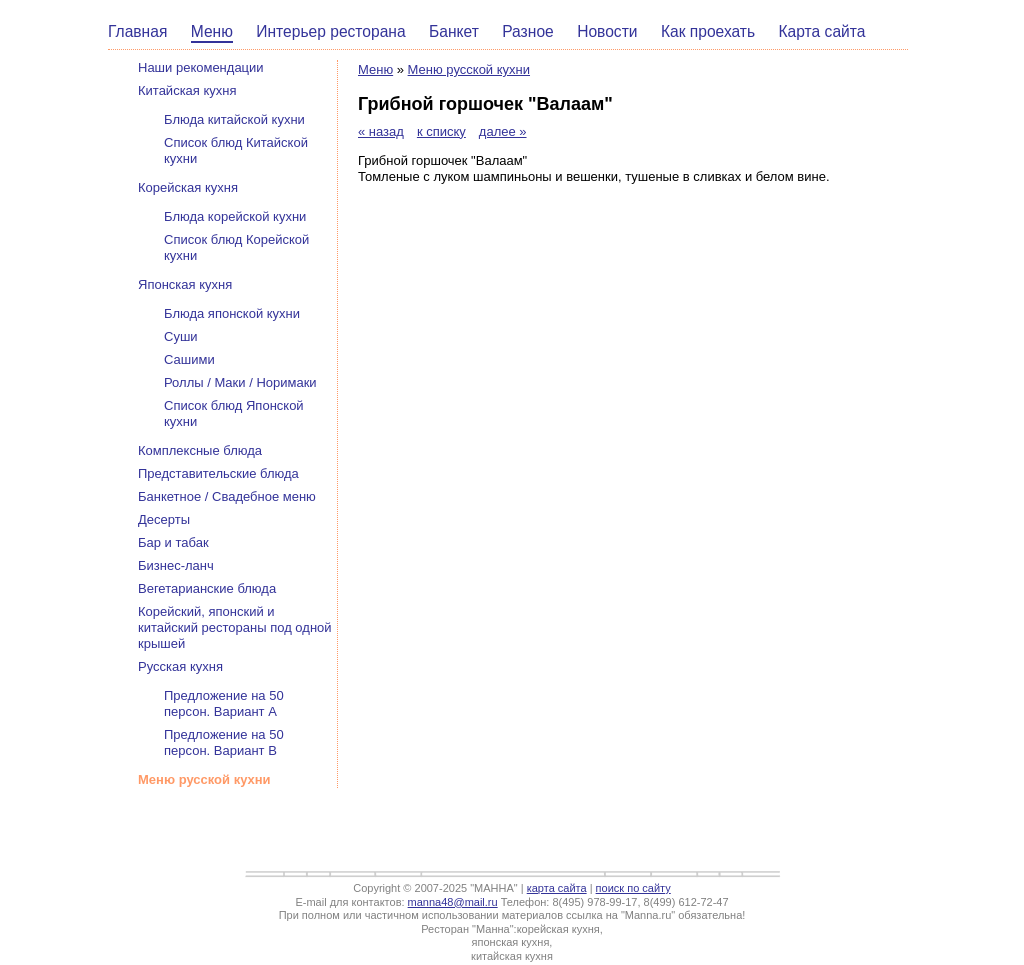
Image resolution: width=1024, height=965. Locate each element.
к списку (441, 131)
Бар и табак (173, 542)
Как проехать (708, 31)
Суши (181, 336)
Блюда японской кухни (232, 313)
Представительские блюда (218, 473)
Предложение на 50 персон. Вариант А (224, 703)
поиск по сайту (633, 888)
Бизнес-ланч (176, 565)
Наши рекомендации (201, 67)
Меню (212, 31)
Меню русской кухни (469, 69)
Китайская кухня (187, 90)
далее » (503, 131)
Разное (528, 31)
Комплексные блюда (200, 450)
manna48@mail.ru (453, 902)
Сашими (189, 359)
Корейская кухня (188, 187)
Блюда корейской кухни (235, 216)
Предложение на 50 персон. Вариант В (224, 742)
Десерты (164, 519)
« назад (381, 131)
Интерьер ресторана (330, 31)
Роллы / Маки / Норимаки (240, 382)
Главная (137, 31)
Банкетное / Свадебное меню (227, 496)
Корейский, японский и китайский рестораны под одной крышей (235, 627)
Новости (607, 31)
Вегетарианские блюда (207, 588)
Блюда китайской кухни (234, 119)
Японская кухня (185, 284)
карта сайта (557, 888)
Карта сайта (822, 31)
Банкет (454, 31)
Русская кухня (180, 666)
